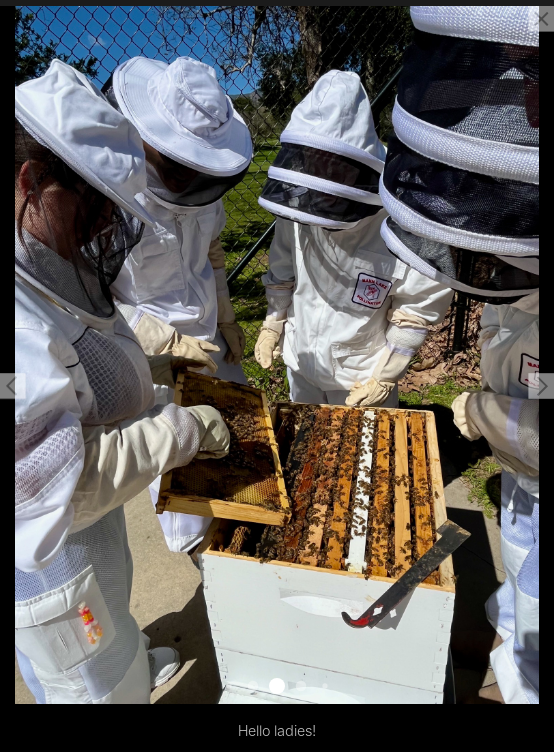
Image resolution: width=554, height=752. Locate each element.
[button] (13, 386)
